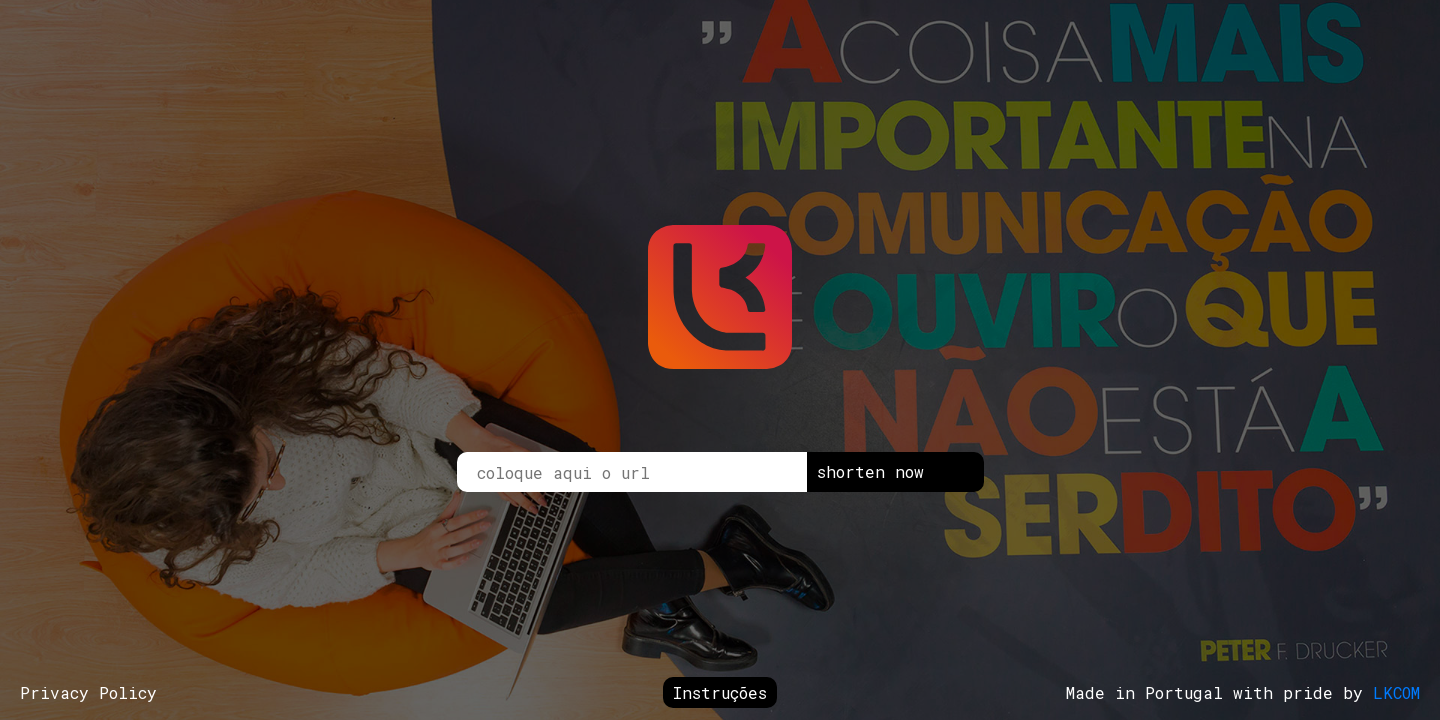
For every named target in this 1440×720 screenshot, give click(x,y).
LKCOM (1396, 692)
